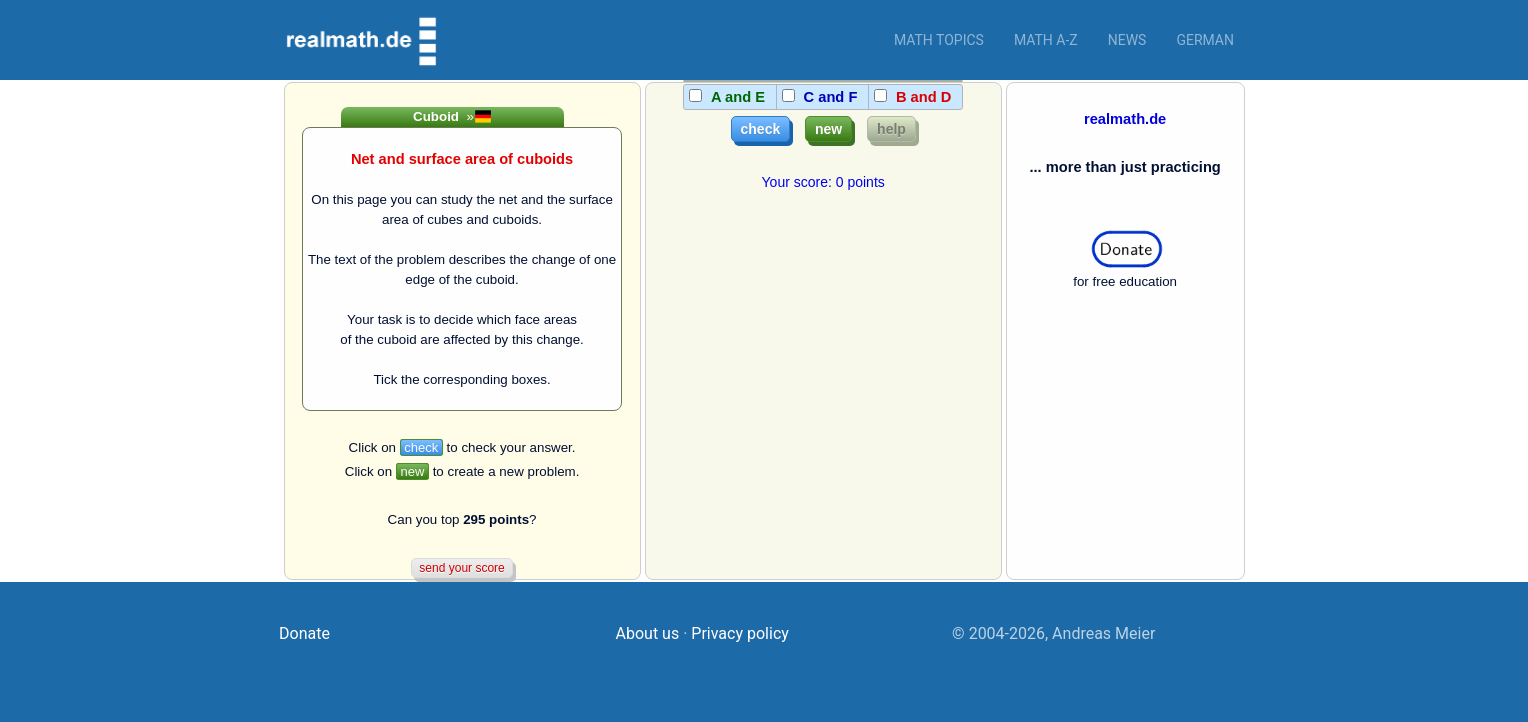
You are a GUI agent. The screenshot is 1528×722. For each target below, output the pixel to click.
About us (648, 633)
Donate (304, 633)
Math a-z (1046, 40)
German (1205, 40)
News (1127, 40)
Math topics (939, 40)
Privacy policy (740, 633)
